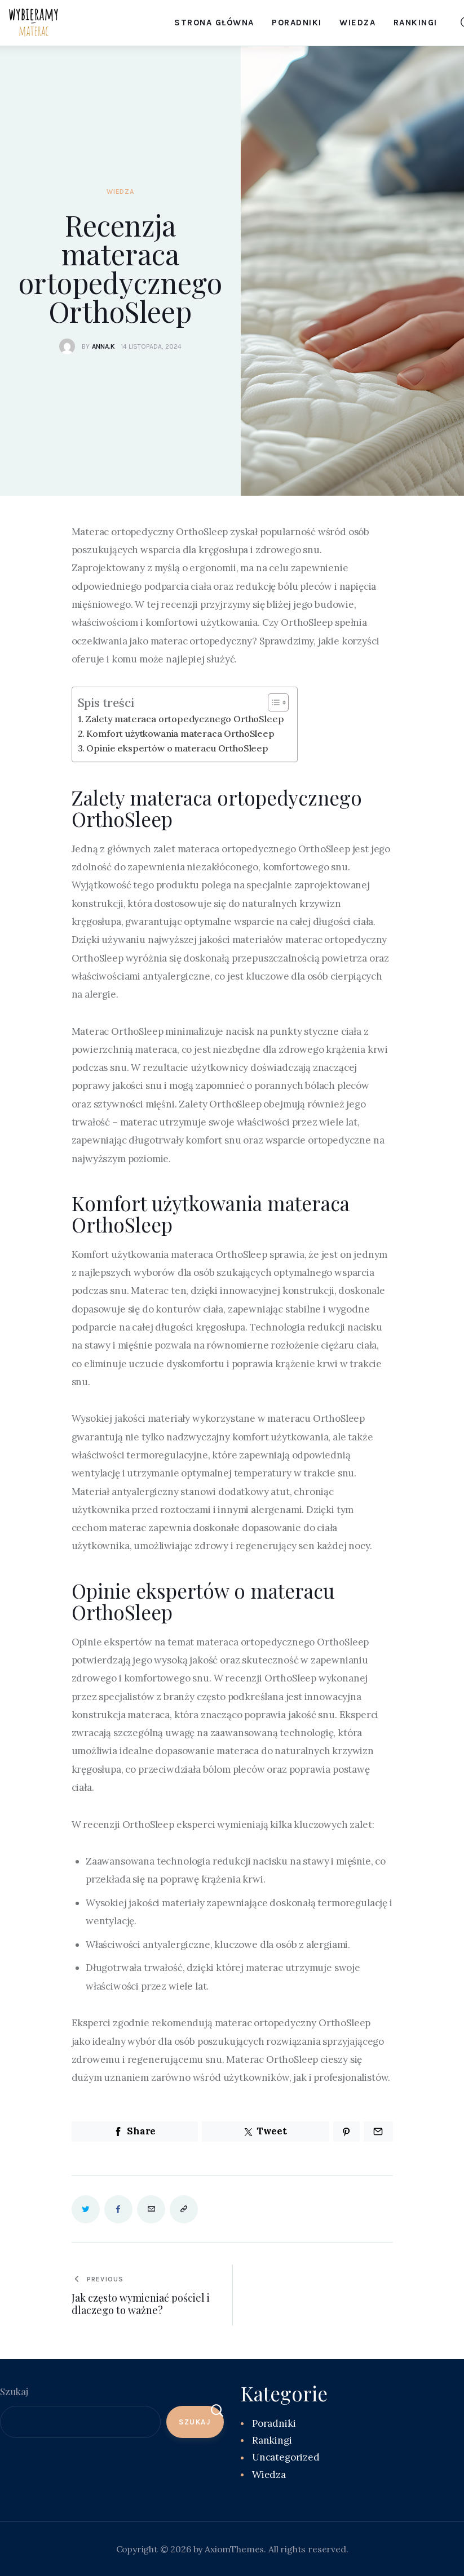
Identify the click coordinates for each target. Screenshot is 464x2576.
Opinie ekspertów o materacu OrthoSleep (178, 748)
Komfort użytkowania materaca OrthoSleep (181, 733)
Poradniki (273, 2423)
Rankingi (272, 2440)
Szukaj (14, 2391)
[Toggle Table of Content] (272, 702)
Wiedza (120, 191)
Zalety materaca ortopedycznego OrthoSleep (185, 718)
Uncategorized (286, 2457)
